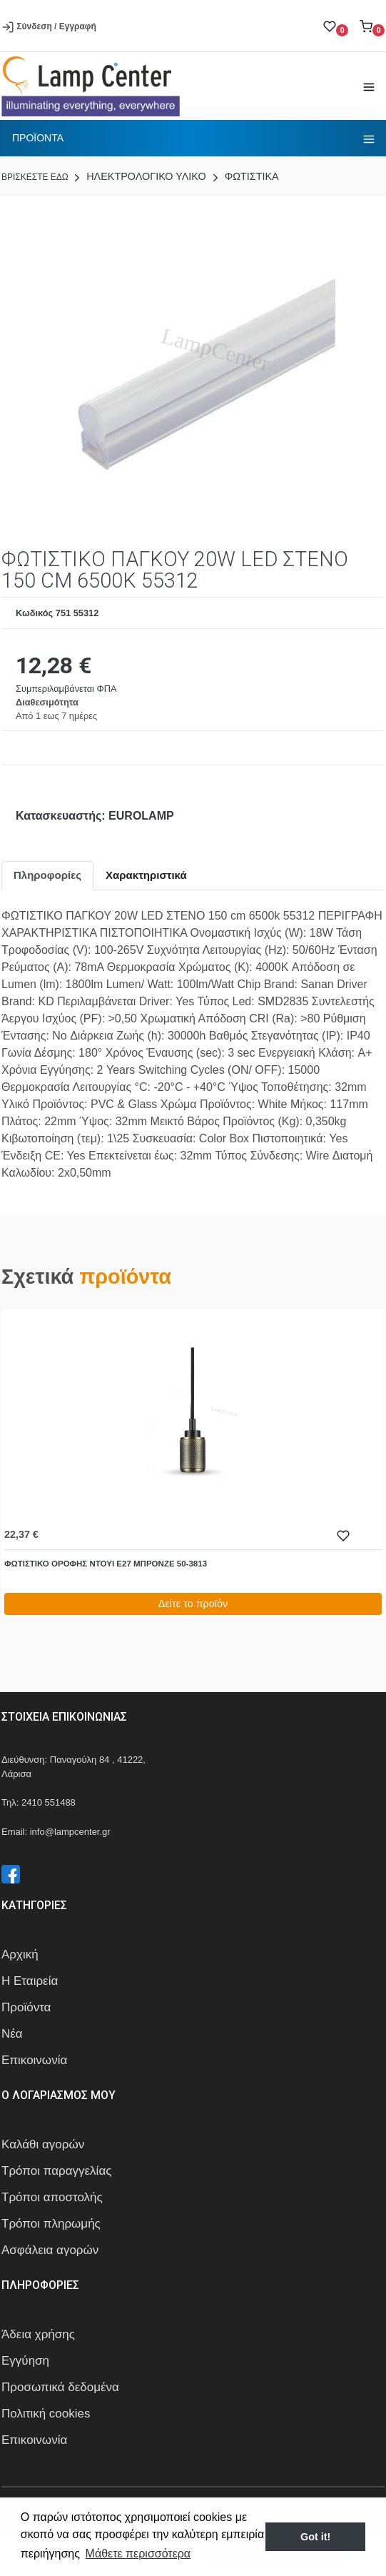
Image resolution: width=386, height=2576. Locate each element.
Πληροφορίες (47, 875)
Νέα (12, 2034)
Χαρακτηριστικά (146, 875)
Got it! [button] (315, 2536)
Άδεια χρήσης (38, 2334)
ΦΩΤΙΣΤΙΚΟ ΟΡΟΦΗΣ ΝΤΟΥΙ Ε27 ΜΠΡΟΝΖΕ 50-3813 (105, 1563)
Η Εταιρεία (29, 1981)
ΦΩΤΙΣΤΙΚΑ (244, 176)
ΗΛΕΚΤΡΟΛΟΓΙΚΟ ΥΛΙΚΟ (138, 176)
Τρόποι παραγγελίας (56, 2171)
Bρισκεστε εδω (36, 177)
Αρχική (20, 1954)
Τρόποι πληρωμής (51, 2223)
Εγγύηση (25, 2361)
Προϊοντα (38, 138)
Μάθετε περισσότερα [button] (138, 2553)
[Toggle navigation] (369, 86)
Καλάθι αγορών (42, 2144)
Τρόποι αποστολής (52, 2197)
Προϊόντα (26, 2007)
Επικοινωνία (34, 2060)
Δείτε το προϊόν (193, 1603)
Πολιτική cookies (46, 2413)
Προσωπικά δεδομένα (60, 2387)
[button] (372, 25)
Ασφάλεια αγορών (49, 2250)
